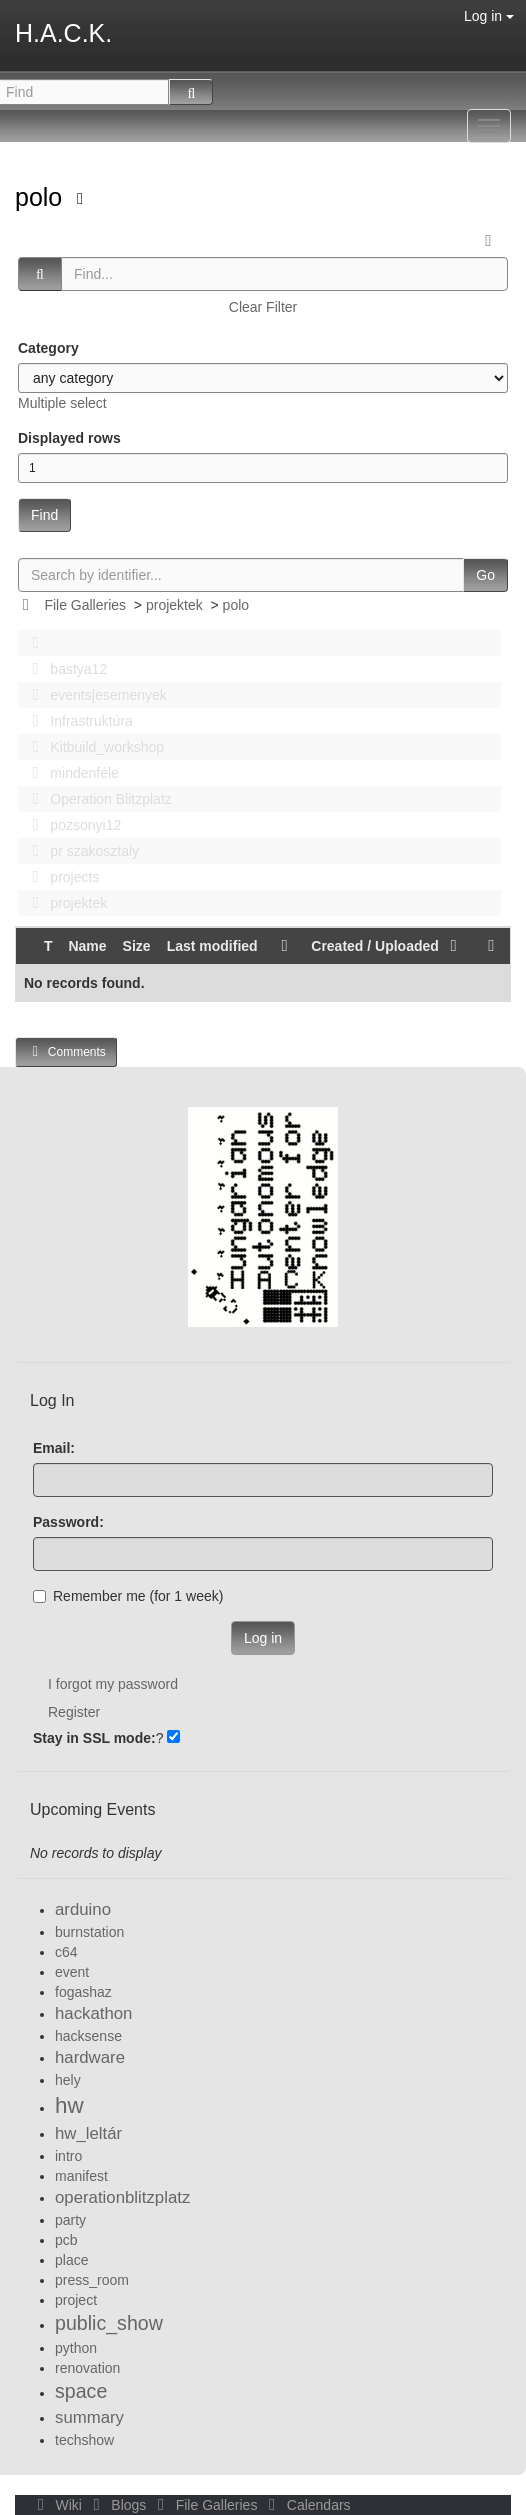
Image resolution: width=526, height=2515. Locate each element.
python (76, 2348)
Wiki (58, 2505)
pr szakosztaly (80, 851)
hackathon (93, 2013)
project (76, 2300)
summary (89, 2417)
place (71, 2260)
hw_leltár (88, 2133)
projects (60, 877)
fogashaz (83, 1992)
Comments (66, 1051)
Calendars (305, 2505)
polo (42, 197)
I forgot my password (113, 1684)
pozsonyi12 (71, 825)
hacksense (88, 2036)
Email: (54, 1448)
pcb (66, 2240)
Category (48, 348)
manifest (81, 2176)
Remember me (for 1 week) (128, 1596)
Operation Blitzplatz (96, 799)
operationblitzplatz (122, 2197)
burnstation (89, 1932)
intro (68, 2156)
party (70, 2220)
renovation (87, 2368)
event (72, 1972)
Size (137, 946)
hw (69, 2105)
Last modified (212, 946)
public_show (109, 2323)
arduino (83, 1909)
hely (68, 2080)
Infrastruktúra (77, 721)
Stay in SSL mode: (94, 1738)
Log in (489, 16)
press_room (92, 2280)
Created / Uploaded (387, 946)
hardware (90, 2057)
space (81, 2391)
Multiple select (62, 403)
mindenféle (70, 773)
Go (485, 575)
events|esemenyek (94, 695)
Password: (68, 1522)
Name (87, 946)
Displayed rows (69, 438)
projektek (174, 605)
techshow (84, 2440)
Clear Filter (263, 307)
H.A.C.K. (63, 33)
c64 (66, 1952)
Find (44, 515)
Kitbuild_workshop (92, 747)
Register (74, 1712)
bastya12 (64, 669)
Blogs (118, 2505)
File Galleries (85, 605)
